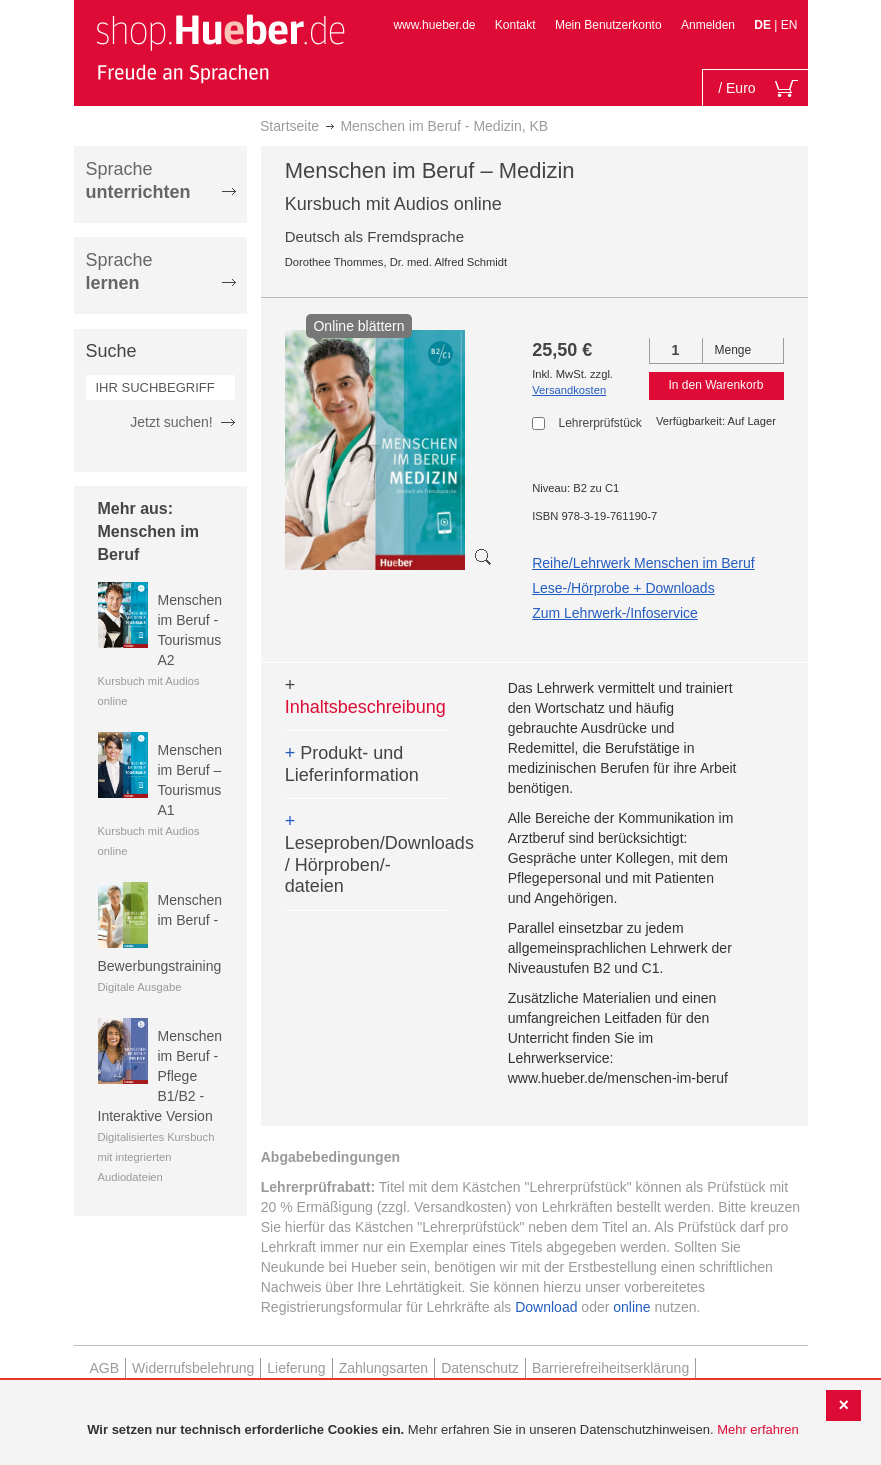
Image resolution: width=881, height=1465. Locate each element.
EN (789, 25)
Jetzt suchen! (171, 422)
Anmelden (708, 25)
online (631, 1307)
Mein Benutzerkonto (608, 25)
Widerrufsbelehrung (193, 1368)
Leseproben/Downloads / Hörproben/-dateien (365, 853)
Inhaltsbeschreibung (365, 696)
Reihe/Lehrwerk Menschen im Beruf (643, 563)
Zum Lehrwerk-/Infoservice (615, 613)
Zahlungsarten (384, 1368)
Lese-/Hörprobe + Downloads (623, 588)
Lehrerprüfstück (599, 423)
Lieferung (296, 1368)
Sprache (138, 180)
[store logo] (220, 48)
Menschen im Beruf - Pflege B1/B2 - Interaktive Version (160, 1076)
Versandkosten (569, 390)
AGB (105, 1368)
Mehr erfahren (758, 1429)
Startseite (289, 126)
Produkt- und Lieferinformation (352, 764)
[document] (443, 1430)
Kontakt (515, 25)
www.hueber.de (434, 25)
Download (546, 1307)
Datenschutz (480, 1368)
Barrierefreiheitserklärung (610, 1368)
